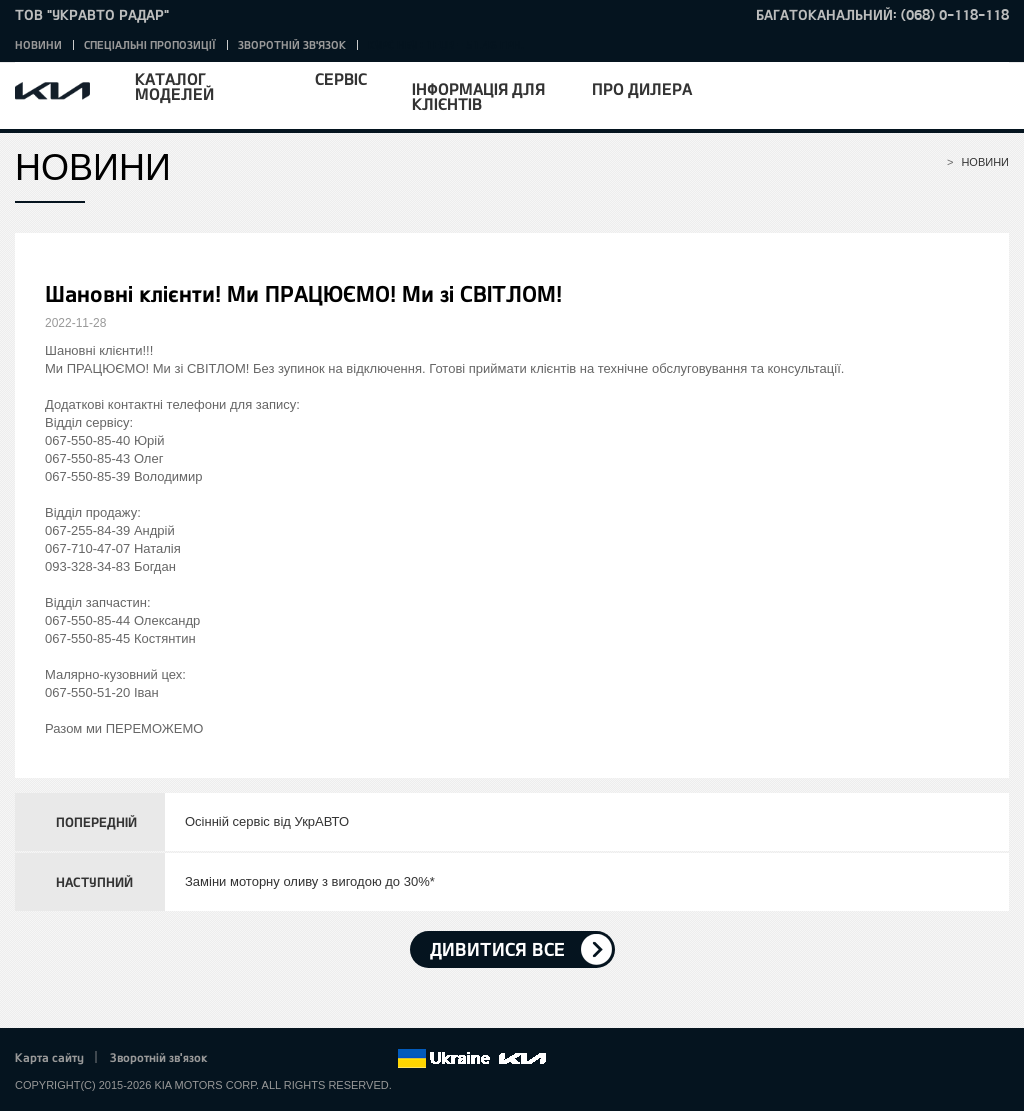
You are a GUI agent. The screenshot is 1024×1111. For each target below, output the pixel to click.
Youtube (327, 1059)
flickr (382, 1059)
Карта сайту (49, 1057)
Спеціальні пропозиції (150, 44)
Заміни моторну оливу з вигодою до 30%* (310, 881)
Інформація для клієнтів (478, 96)
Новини (38, 44)
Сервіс (341, 78)
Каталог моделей (174, 86)
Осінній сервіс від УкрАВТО (267, 821)
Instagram (354, 1059)
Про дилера (642, 88)
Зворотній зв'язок (292, 44)
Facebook (244, 1059)
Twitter (271, 1059)
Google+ (299, 1059)
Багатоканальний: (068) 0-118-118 (882, 14)
